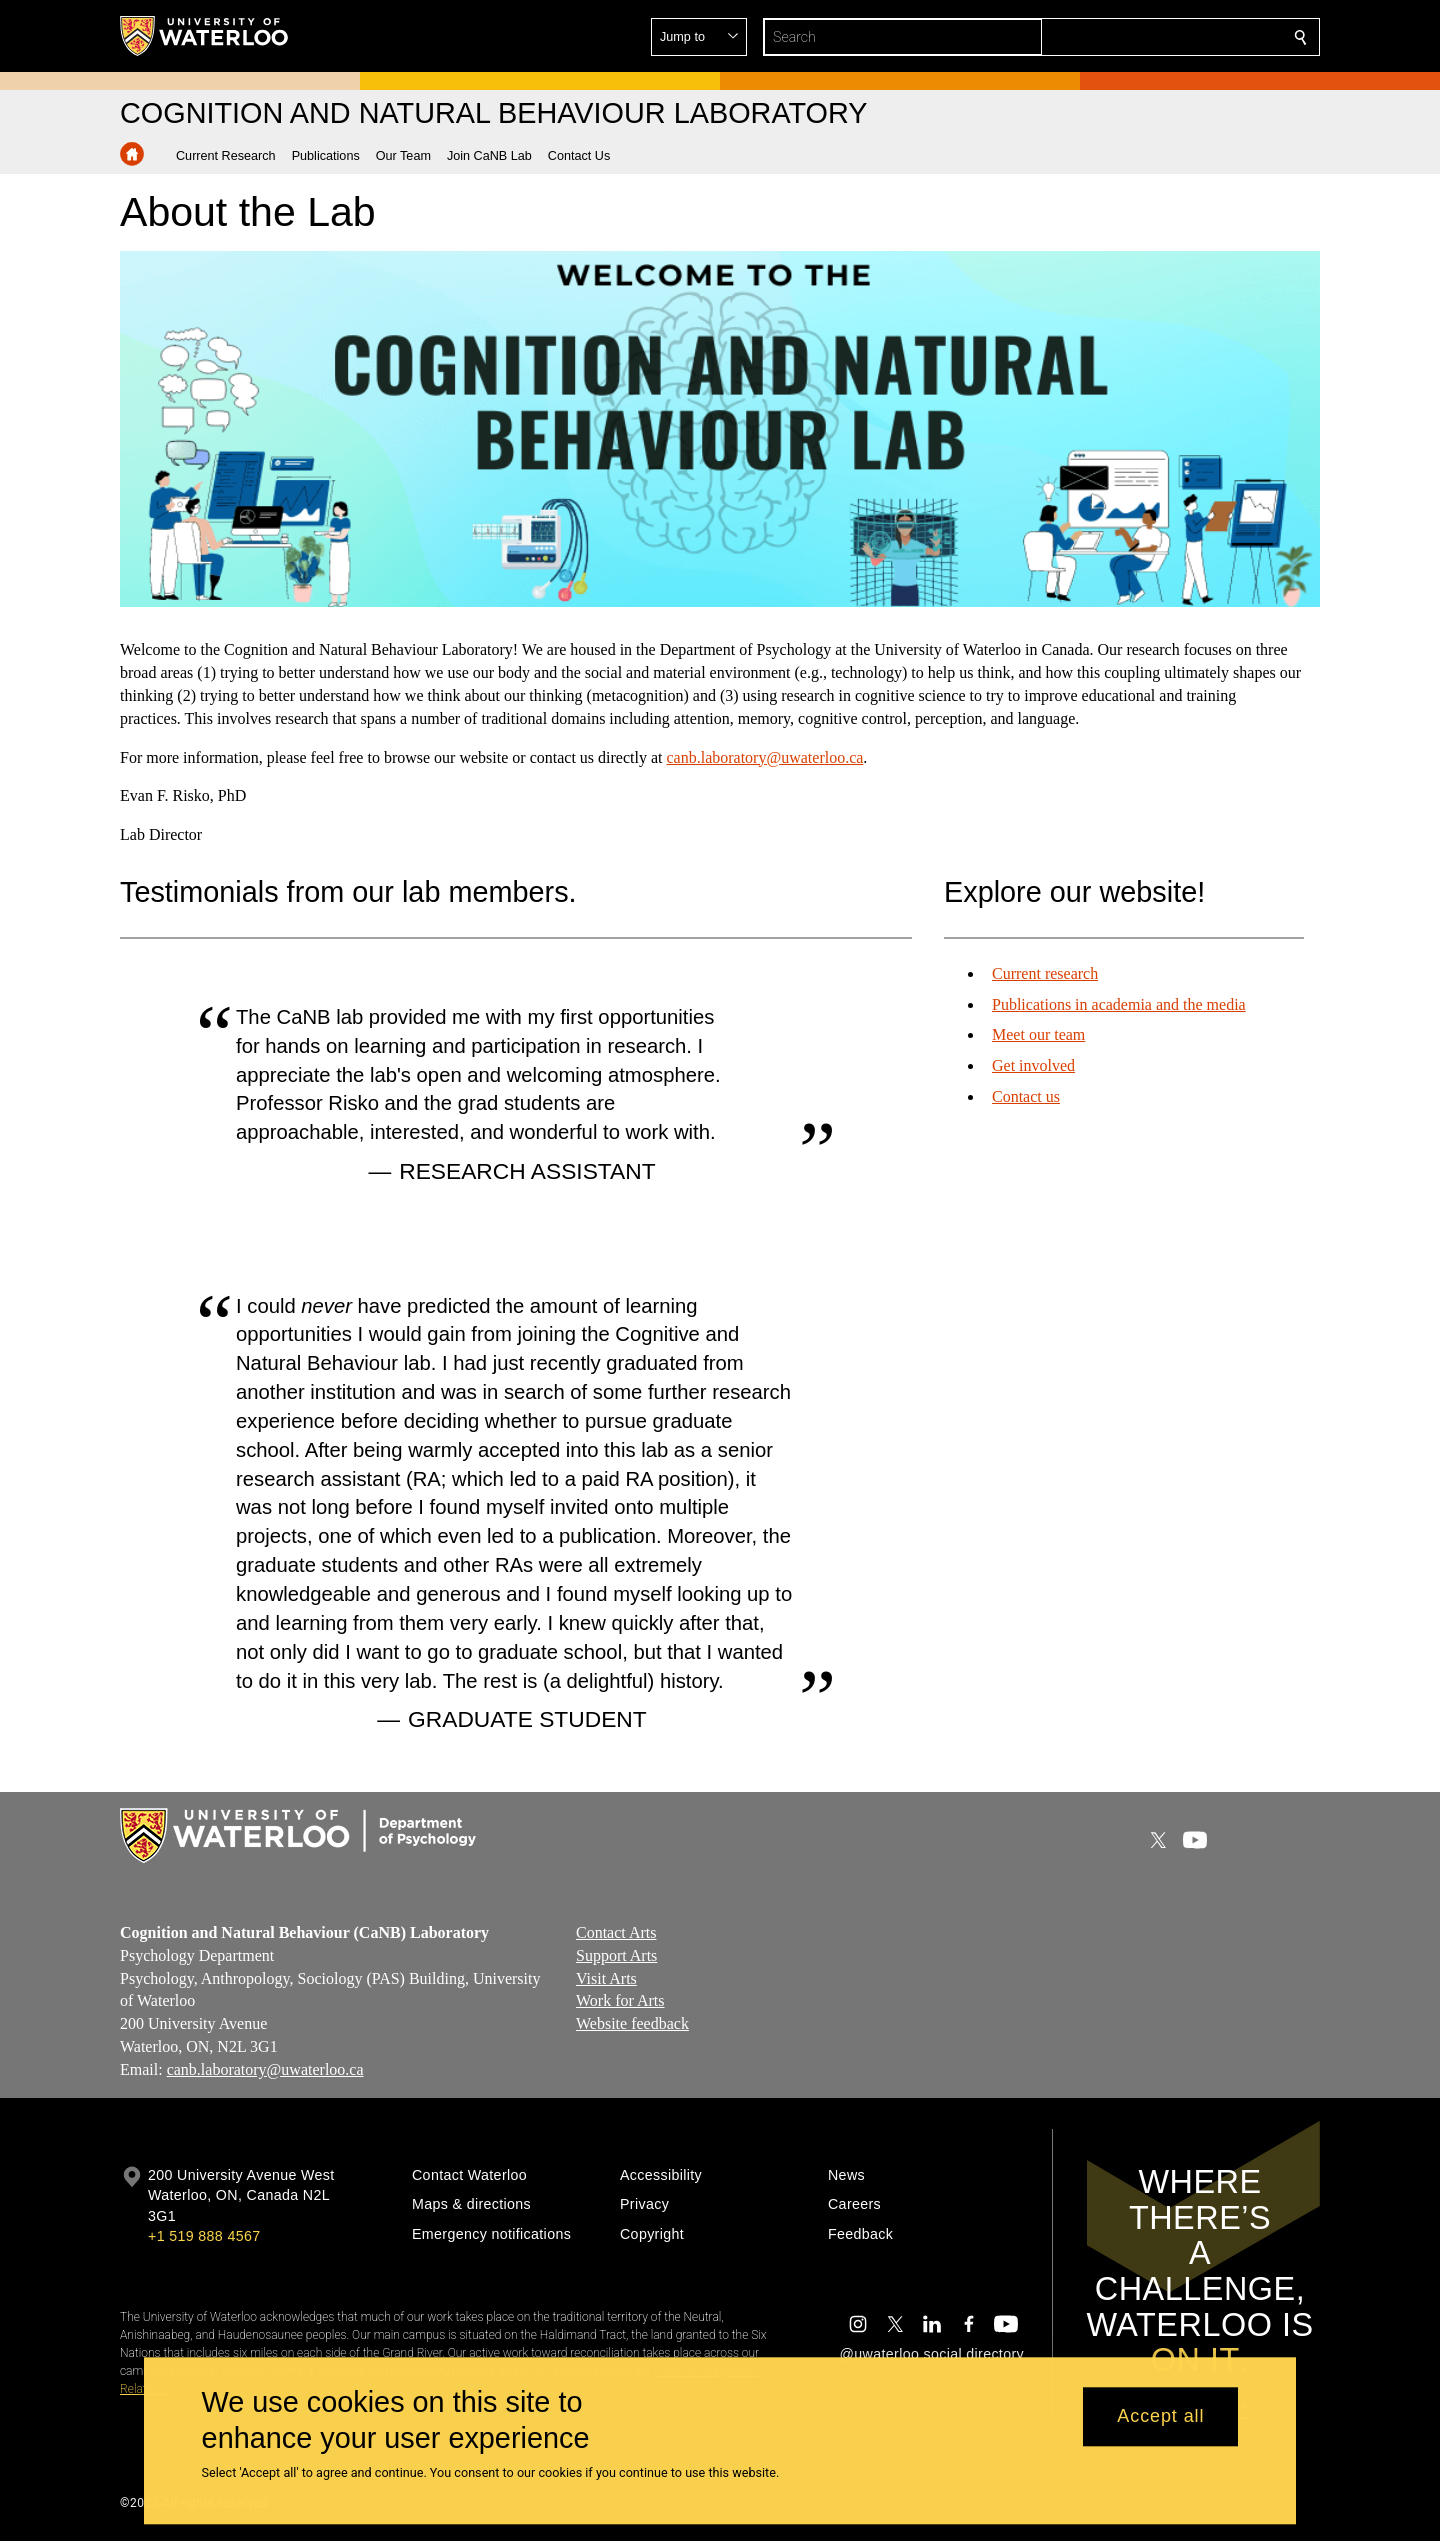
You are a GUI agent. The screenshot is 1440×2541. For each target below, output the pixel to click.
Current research (1045, 973)
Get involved (1033, 1065)
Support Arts (616, 1955)
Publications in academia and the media (1119, 1004)
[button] (1156, 37)
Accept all (1160, 2417)
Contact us (1026, 1096)
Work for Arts (620, 2001)
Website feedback (632, 2024)
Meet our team (1038, 1034)
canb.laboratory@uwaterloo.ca (764, 756)
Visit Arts (606, 1978)
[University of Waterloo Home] (205, 36)
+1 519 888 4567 (204, 2236)
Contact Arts (616, 1932)
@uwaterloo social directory (932, 2354)
